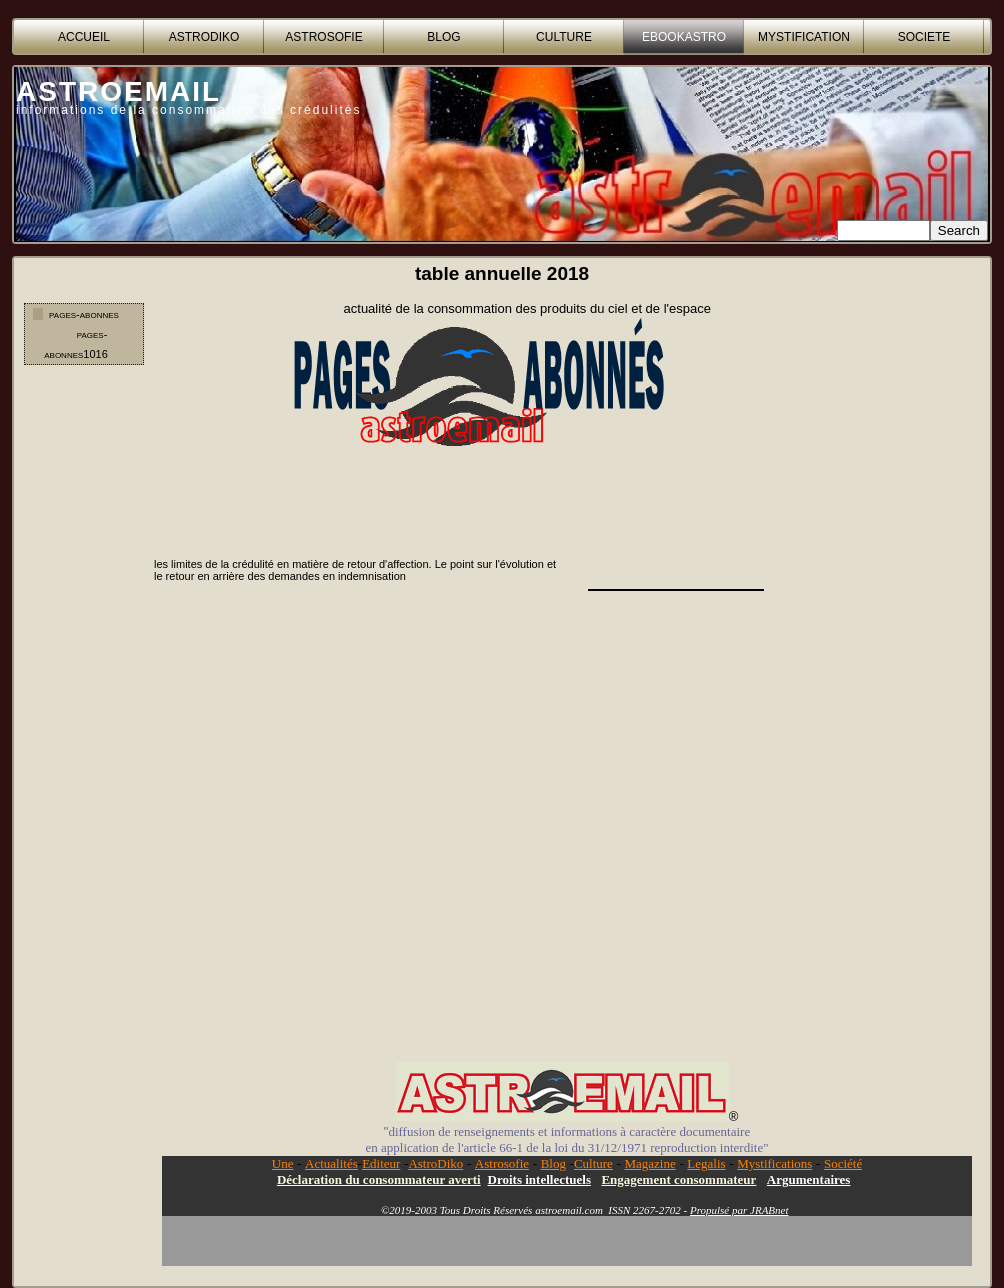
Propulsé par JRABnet (739, 1210)
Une (283, 1163)
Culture (593, 1163)
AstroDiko (435, 1163)
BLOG (443, 37)
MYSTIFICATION (804, 37)
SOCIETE (924, 37)
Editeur (381, 1163)
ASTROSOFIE (323, 37)
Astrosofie (502, 1163)
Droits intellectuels (539, 1179)
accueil (84, 37)
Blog (553, 1163)
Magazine (649, 1163)
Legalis (706, 1163)
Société (843, 1163)
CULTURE (564, 37)
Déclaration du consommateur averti (379, 1179)
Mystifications (774, 1163)
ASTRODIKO (204, 37)
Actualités (331, 1163)
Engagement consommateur (678, 1179)
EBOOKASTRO (684, 37)
